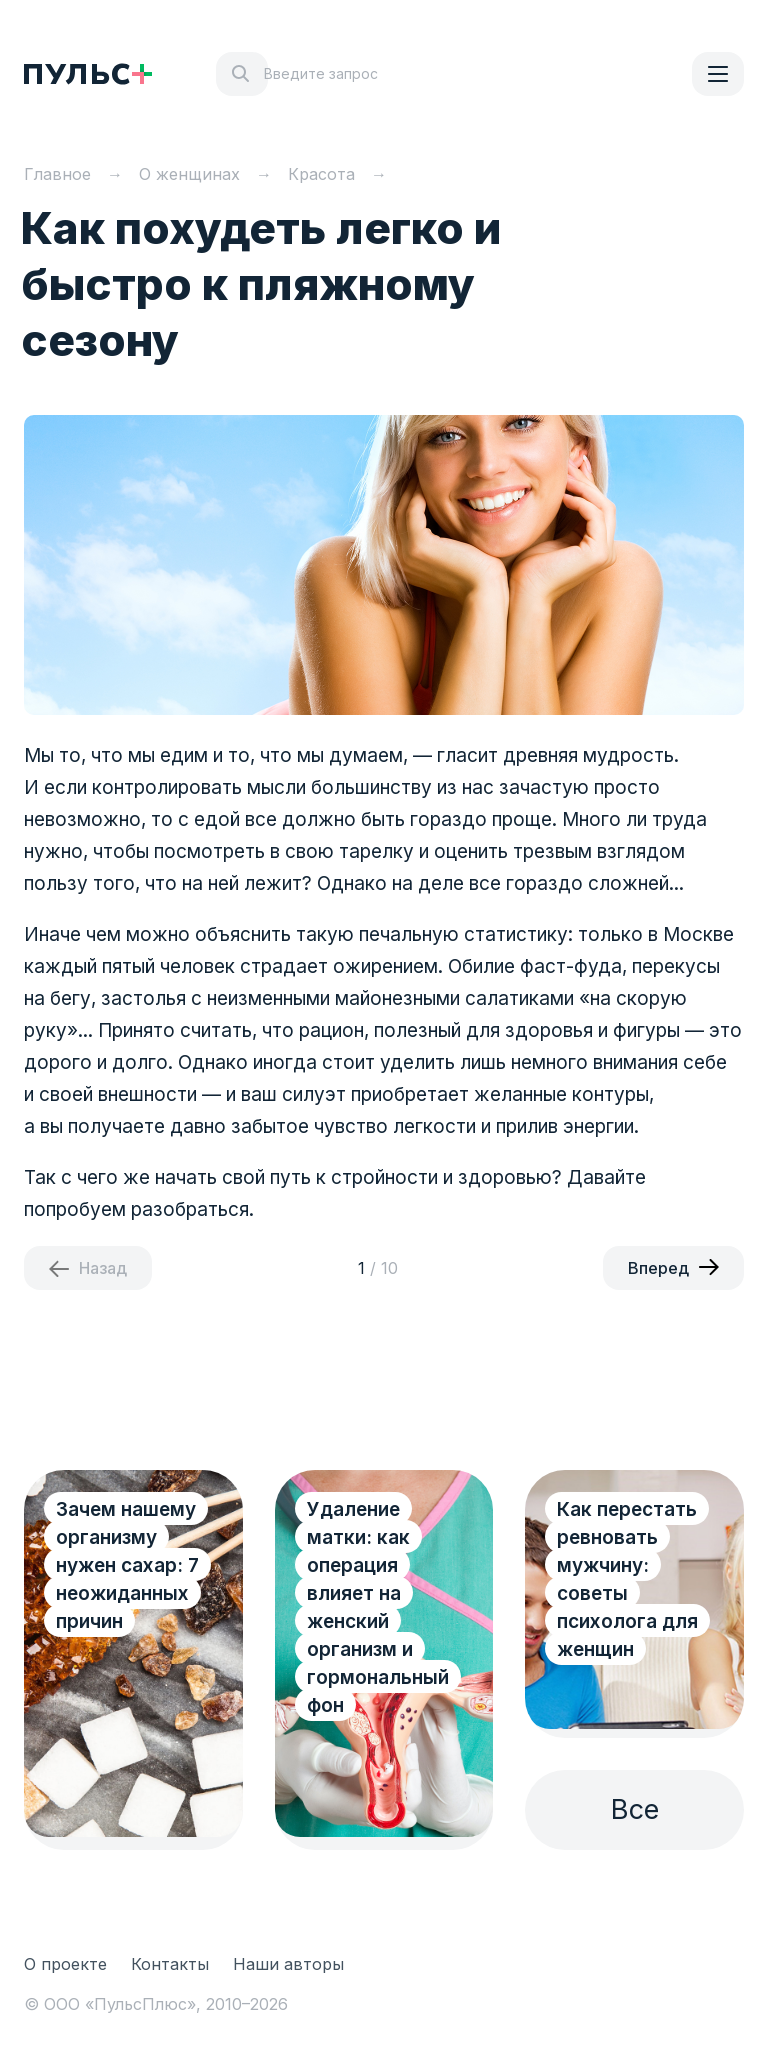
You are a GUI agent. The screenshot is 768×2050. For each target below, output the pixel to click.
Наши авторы (288, 1964)
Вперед (658, 1268)
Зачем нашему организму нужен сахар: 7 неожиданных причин (127, 1565)
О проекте (65, 1964)
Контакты (170, 1964)
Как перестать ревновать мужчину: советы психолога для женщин (627, 1579)
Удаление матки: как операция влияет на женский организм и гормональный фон (378, 1607)
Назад (103, 1268)
